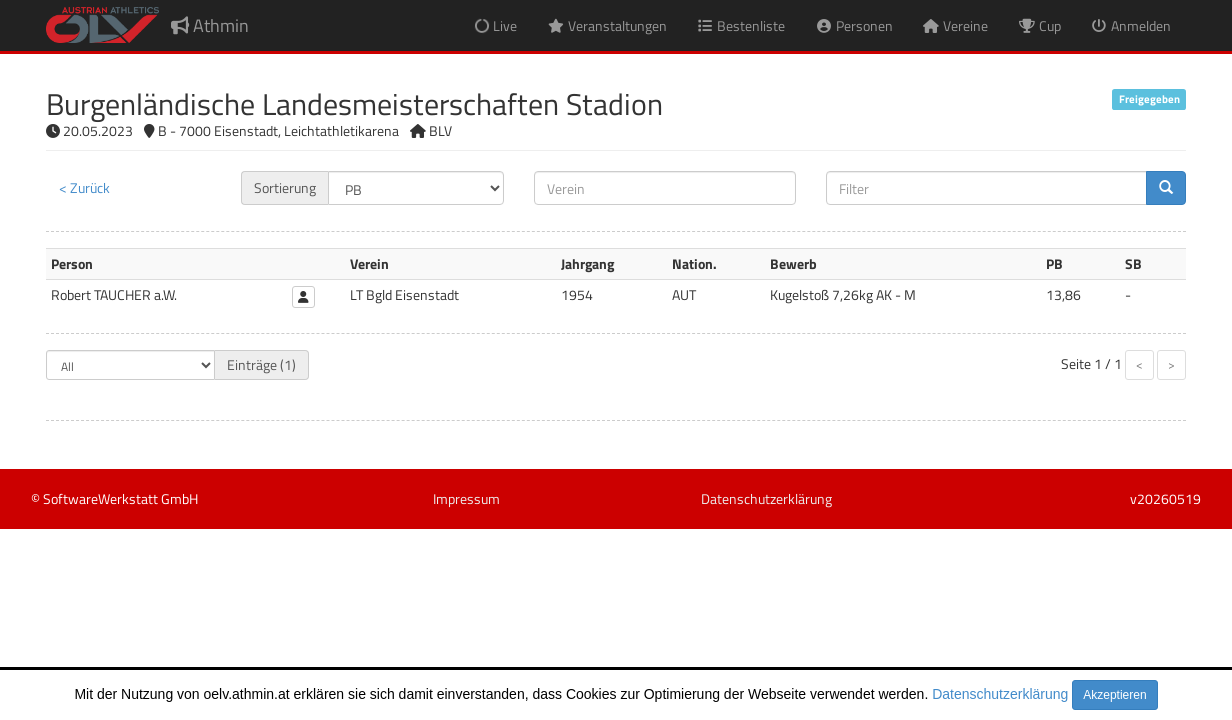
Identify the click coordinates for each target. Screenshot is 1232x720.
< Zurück (84, 187)
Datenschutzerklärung (1000, 694)
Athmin (210, 25)
